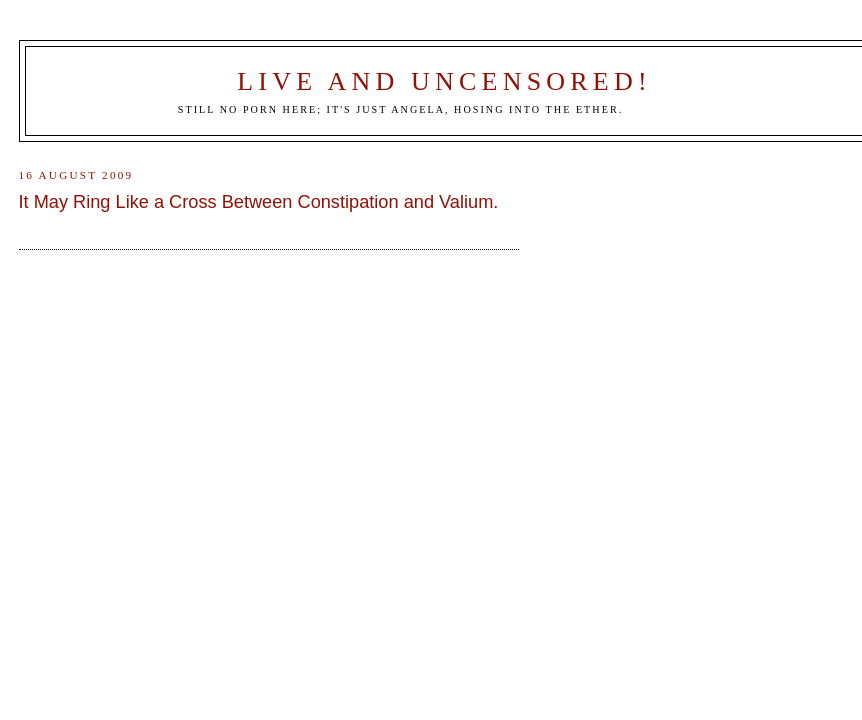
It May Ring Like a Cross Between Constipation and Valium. (259, 202)
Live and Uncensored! (444, 81)
